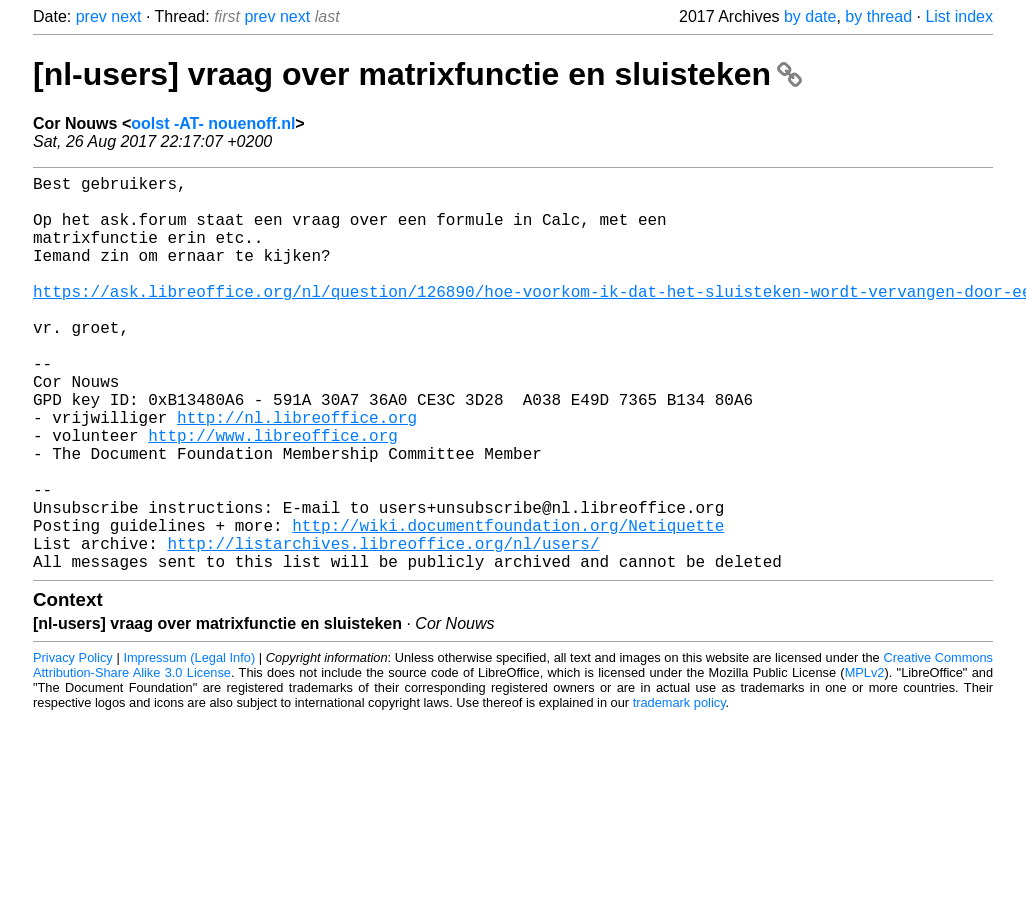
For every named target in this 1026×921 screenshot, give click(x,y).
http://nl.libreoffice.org (297, 473)
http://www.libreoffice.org (273, 495)
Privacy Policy (73, 745)
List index (959, 16)
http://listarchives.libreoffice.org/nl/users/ (383, 627)
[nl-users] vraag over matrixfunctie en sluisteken (417, 74)
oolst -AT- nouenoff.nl (213, 123)
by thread (878, 16)
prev (91, 16)
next (126, 16)
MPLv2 (865, 760)
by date (810, 16)
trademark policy (679, 790)
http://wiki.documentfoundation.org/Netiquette (508, 605)
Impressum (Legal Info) (189, 745)
